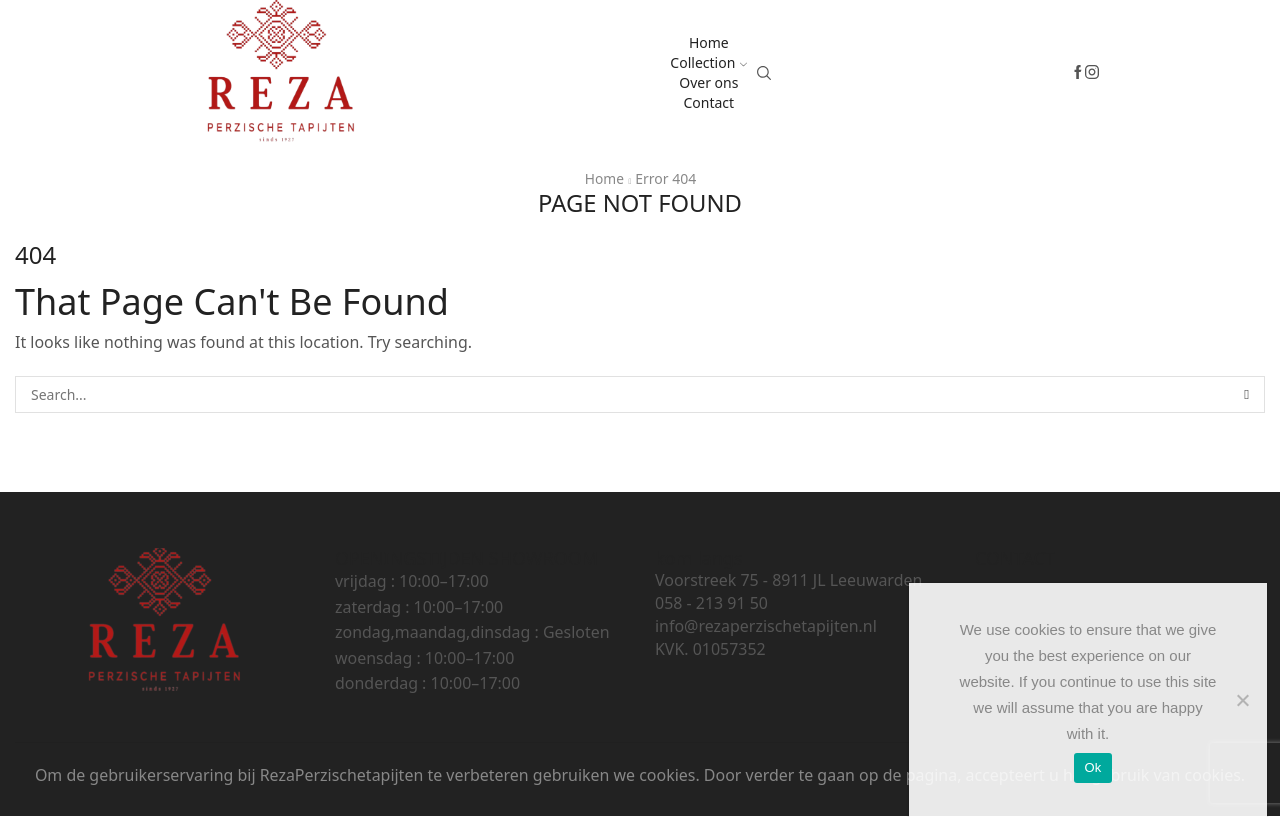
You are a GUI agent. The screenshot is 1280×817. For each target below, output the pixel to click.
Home (709, 42)
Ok (1092, 767)
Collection (708, 62)
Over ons (708, 82)
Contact (708, 102)
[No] (1242, 700)
